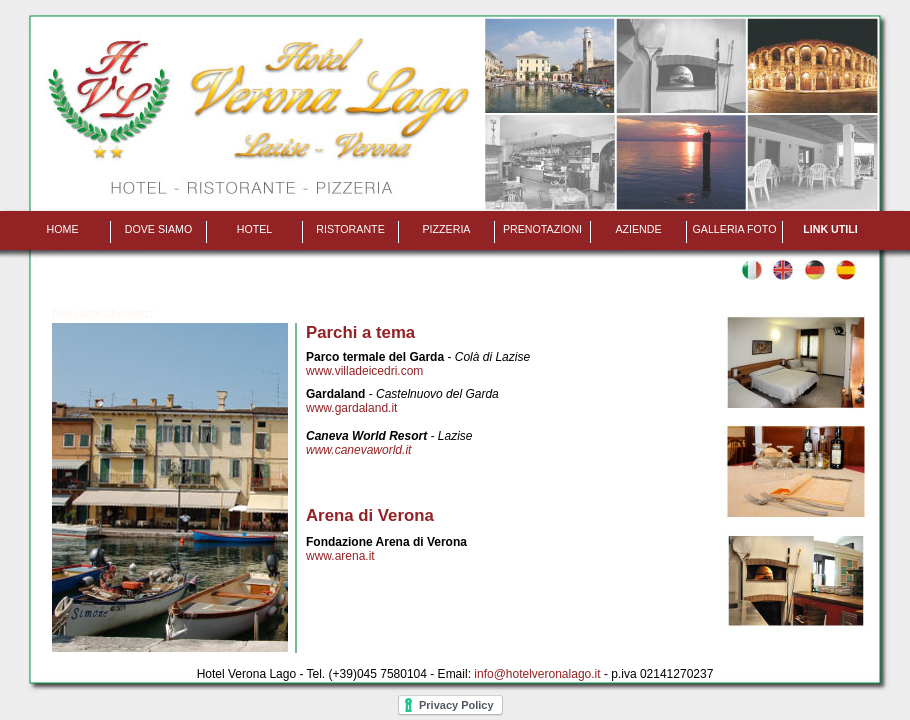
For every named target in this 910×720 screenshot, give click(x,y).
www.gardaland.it (351, 408)
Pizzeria (447, 229)
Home (63, 229)
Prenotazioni (542, 229)
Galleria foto (735, 229)
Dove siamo (159, 229)
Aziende (638, 229)
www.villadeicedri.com (364, 371)
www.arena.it (340, 556)
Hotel (255, 229)
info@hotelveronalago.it (537, 674)
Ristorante (350, 229)
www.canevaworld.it (358, 450)
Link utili (830, 229)
